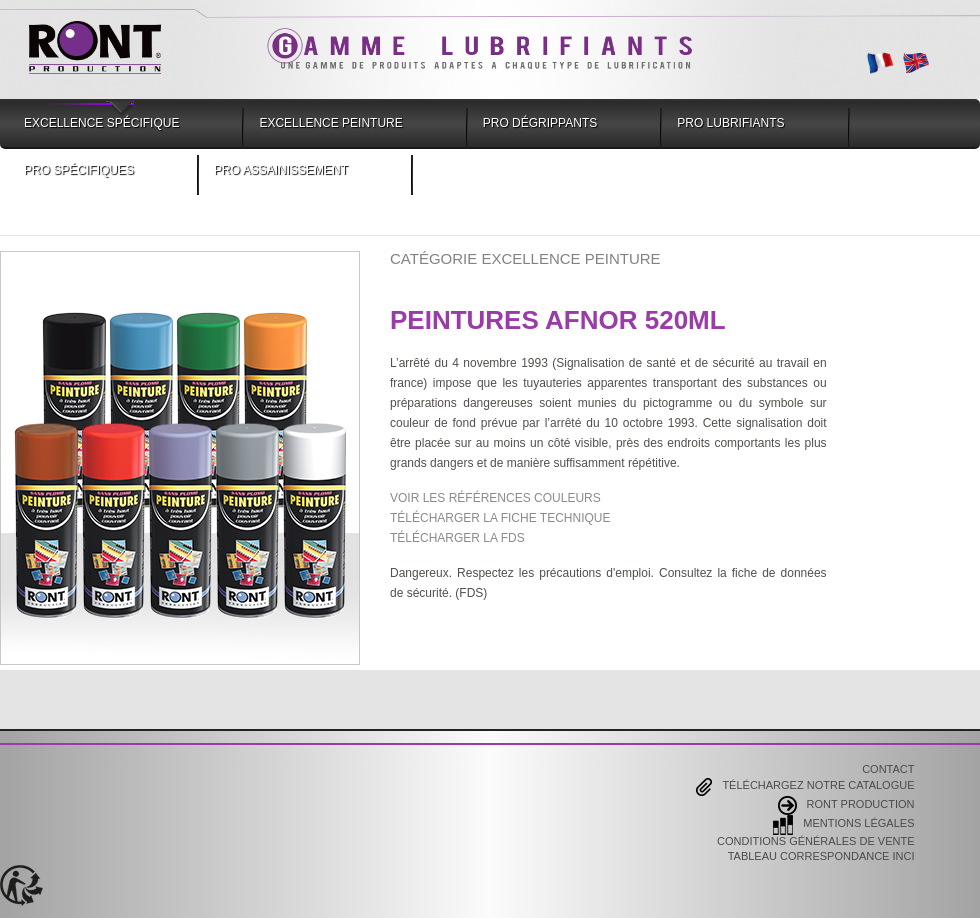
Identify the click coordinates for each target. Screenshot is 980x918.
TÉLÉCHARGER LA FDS (457, 538)
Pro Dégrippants (540, 123)
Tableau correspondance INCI (821, 857)
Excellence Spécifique (101, 123)
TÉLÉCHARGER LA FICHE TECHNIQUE (500, 518)
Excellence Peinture (330, 123)
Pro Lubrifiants (730, 123)
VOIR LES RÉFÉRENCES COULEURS (495, 498)
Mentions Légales (843, 825)
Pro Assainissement (281, 170)
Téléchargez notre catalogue (805, 787)
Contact (888, 770)
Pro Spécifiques (79, 170)
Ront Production (846, 805)
